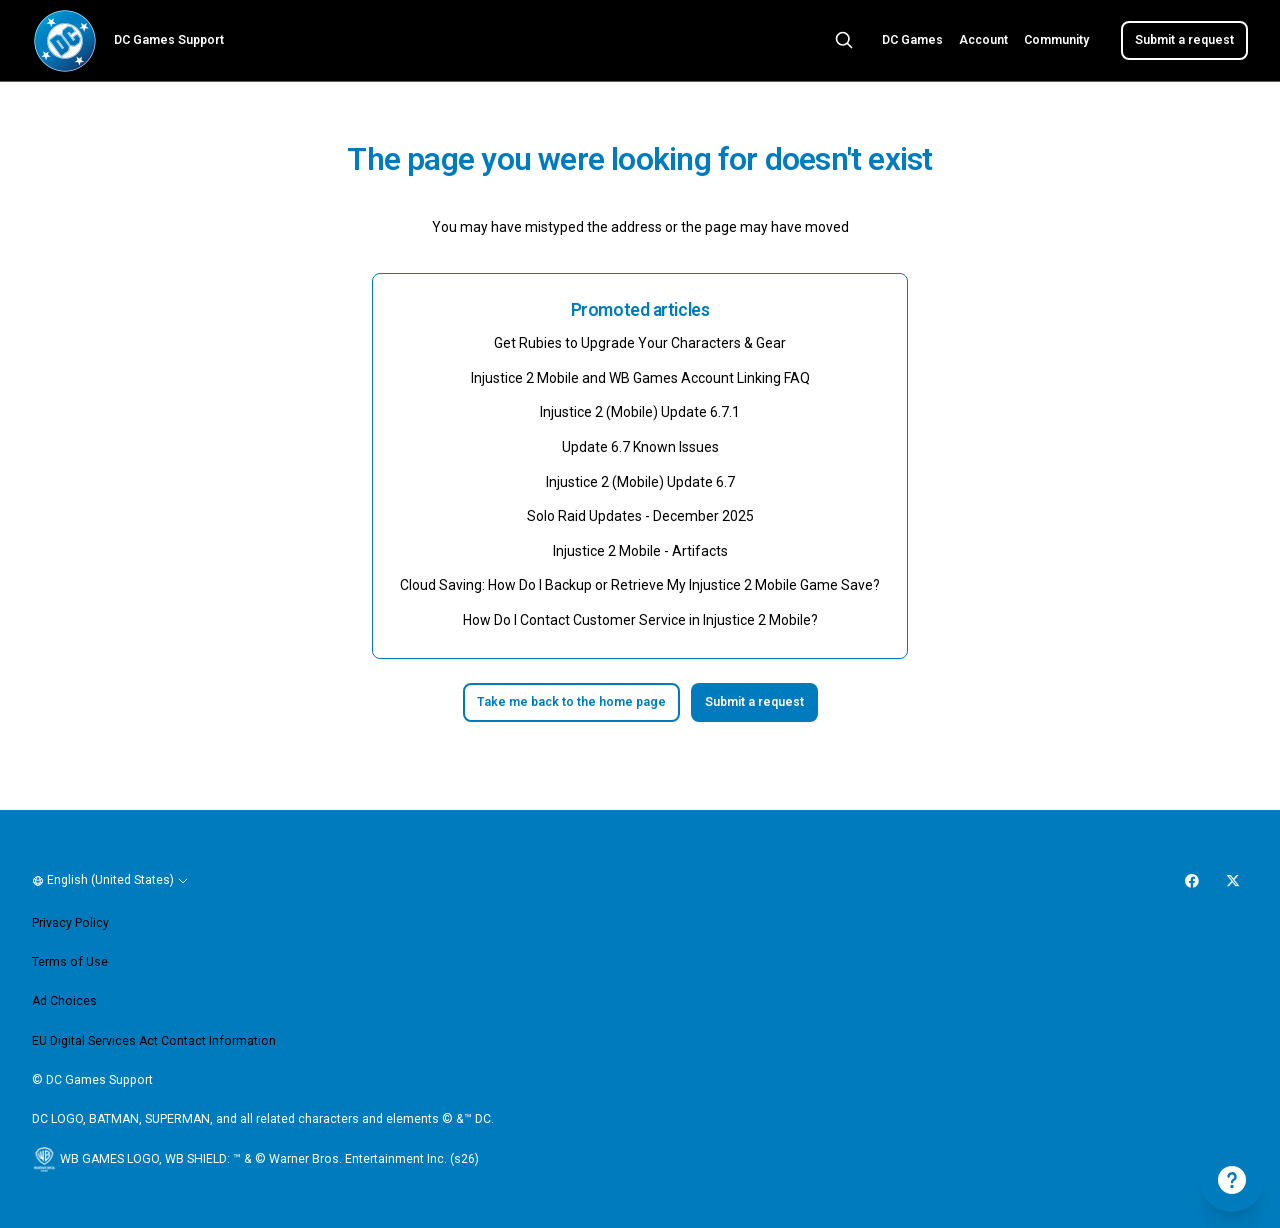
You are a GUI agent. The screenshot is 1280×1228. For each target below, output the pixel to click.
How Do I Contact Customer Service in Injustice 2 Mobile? (640, 620)
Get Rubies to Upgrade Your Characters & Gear (640, 343)
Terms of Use (70, 962)
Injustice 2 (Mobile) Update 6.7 (640, 482)
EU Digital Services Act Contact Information (154, 1041)
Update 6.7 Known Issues (640, 447)
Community (1056, 40)
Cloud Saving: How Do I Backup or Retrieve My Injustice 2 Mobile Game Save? (640, 585)
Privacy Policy (70, 923)
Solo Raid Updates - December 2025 (640, 516)
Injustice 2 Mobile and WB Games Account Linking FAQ (640, 378)
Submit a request (1184, 40)
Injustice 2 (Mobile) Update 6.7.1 (640, 412)
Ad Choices (64, 1001)
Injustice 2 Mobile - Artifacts (640, 551)
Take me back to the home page (571, 702)
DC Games (912, 40)
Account (983, 40)
